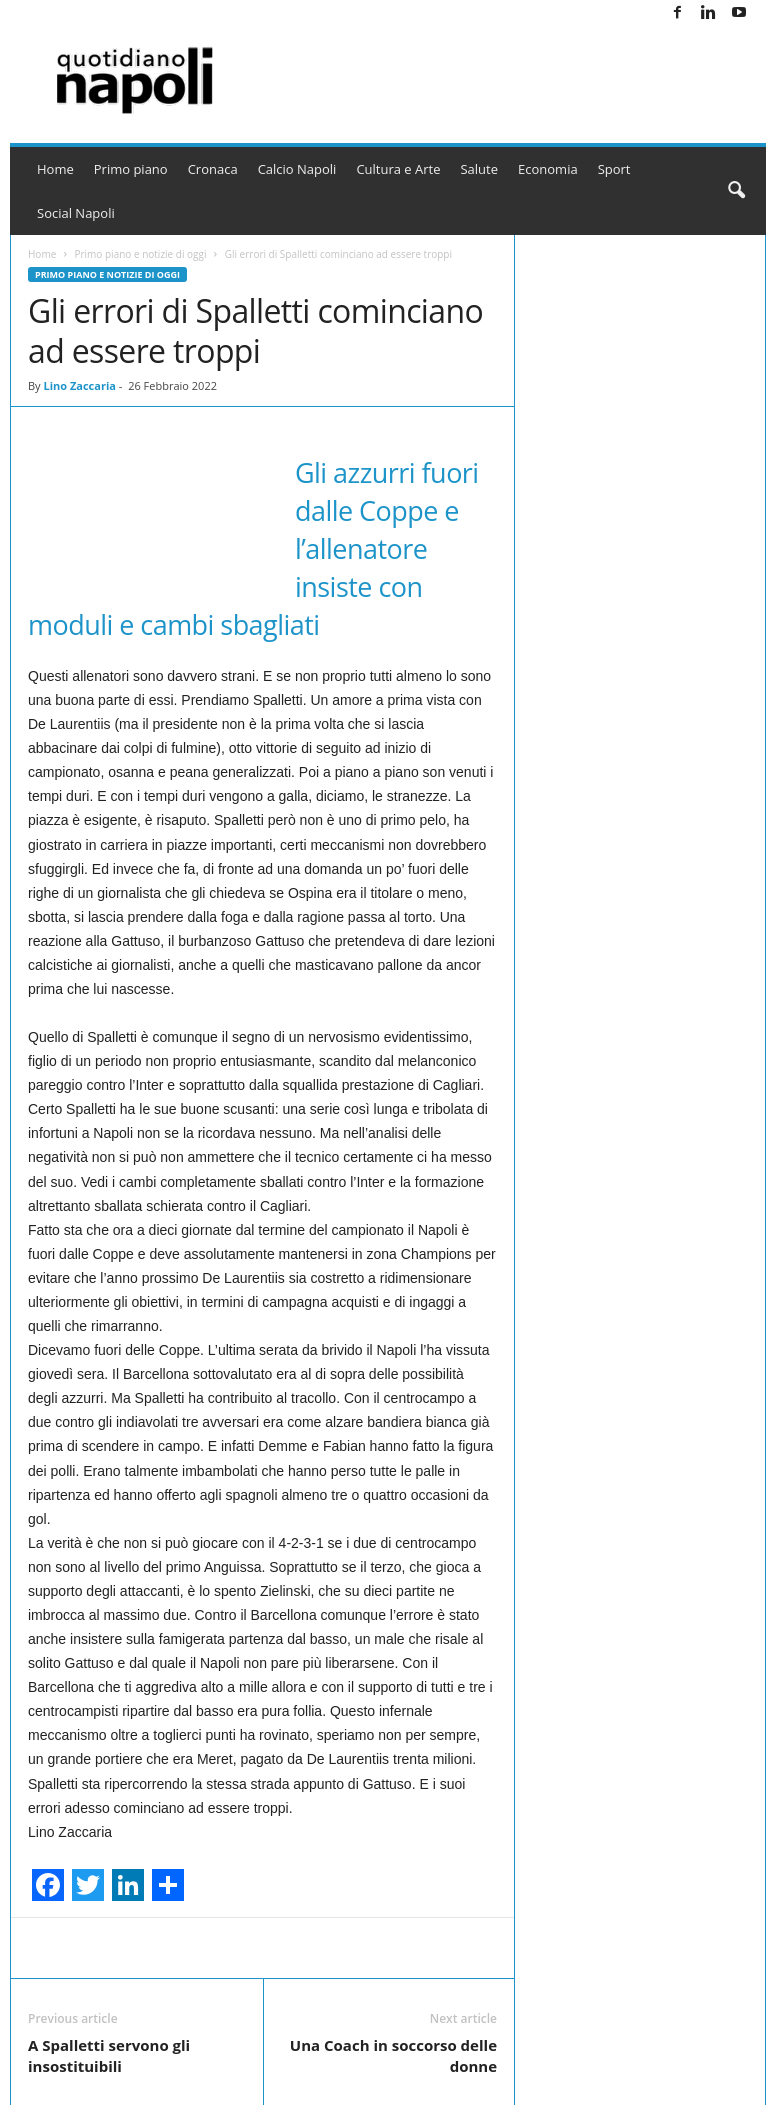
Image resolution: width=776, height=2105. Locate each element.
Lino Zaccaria (79, 385)
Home (55, 169)
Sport (614, 169)
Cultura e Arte (398, 169)
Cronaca (213, 169)
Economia (548, 169)
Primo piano (131, 169)
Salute (479, 169)
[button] (736, 191)
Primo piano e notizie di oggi (140, 254)
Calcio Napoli (297, 169)
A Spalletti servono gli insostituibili (109, 2055)
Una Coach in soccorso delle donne (393, 2055)
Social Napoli (76, 213)
